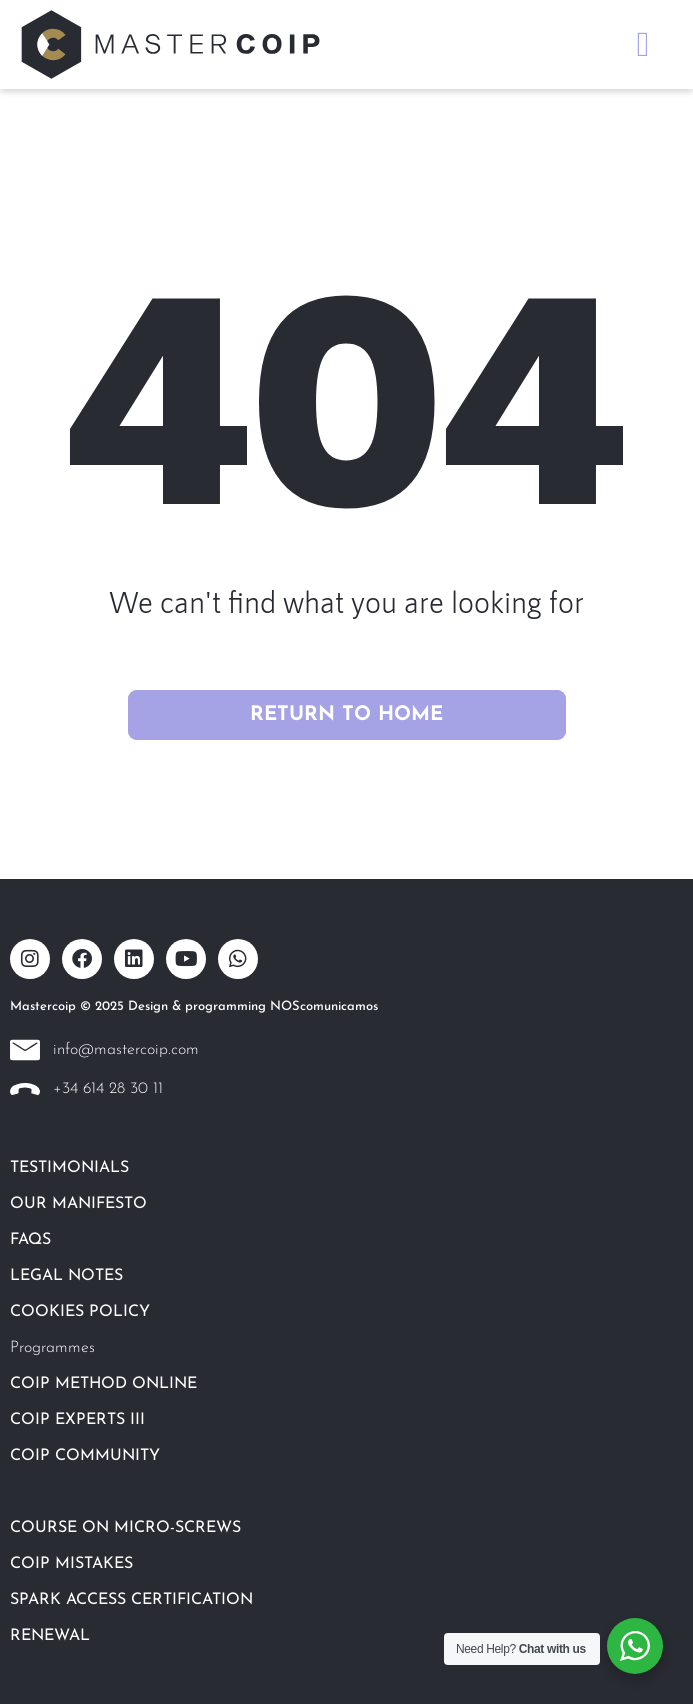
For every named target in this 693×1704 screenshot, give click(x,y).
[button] (643, 44)
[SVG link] (170, 44)
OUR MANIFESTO (78, 1204)
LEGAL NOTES (66, 1276)
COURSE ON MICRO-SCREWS (125, 1528)
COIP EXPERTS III (77, 1420)
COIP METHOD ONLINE (103, 1384)
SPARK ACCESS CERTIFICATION (131, 1600)
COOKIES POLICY (80, 1312)
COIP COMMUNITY (85, 1456)
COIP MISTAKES (71, 1564)
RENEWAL (50, 1636)
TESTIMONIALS (69, 1168)
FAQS (30, 1240)
